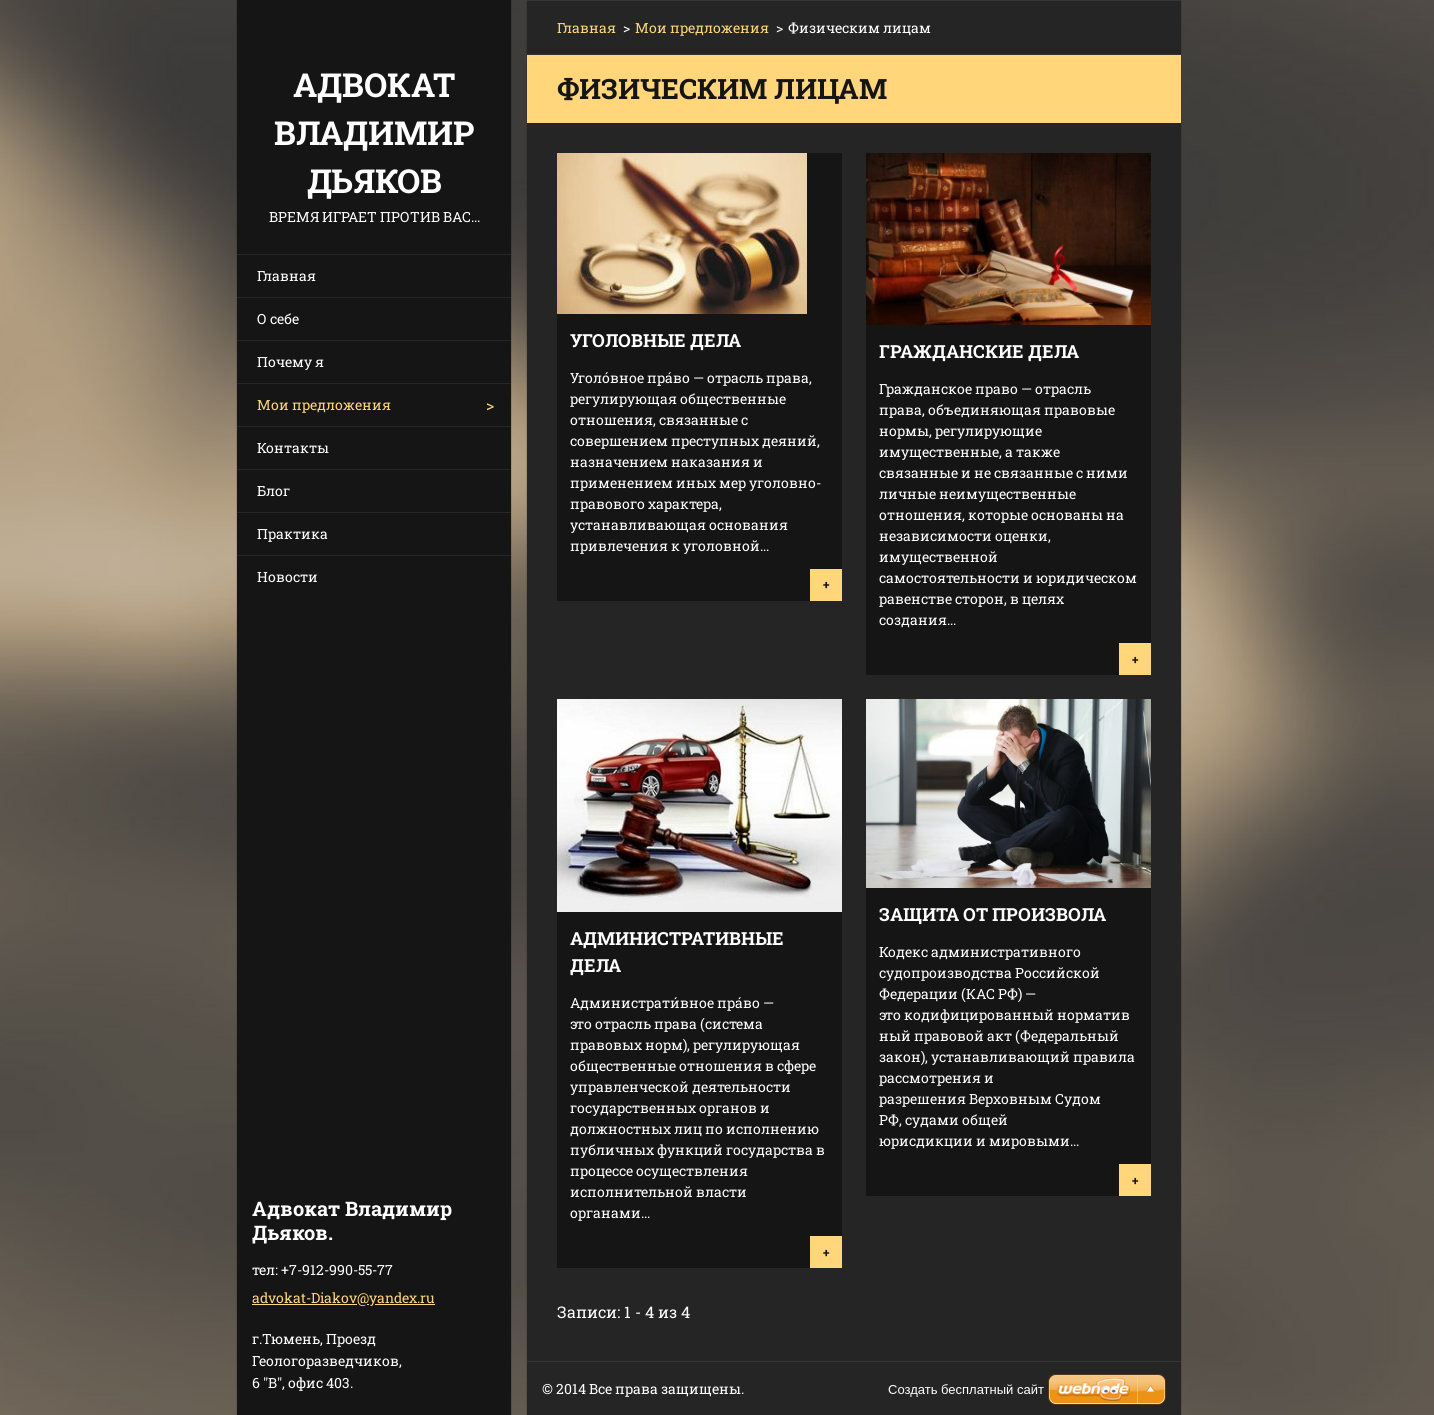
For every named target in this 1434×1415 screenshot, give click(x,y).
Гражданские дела (979, 351)
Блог (273, 490)
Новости (287, 576)
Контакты (293, 447)
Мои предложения (324, 404)
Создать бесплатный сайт (966, 1389)
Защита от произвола (992, 914)
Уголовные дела (655, 340)
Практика (292, 533)
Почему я (290, 361)
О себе (278, 318)
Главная (286, 275)
